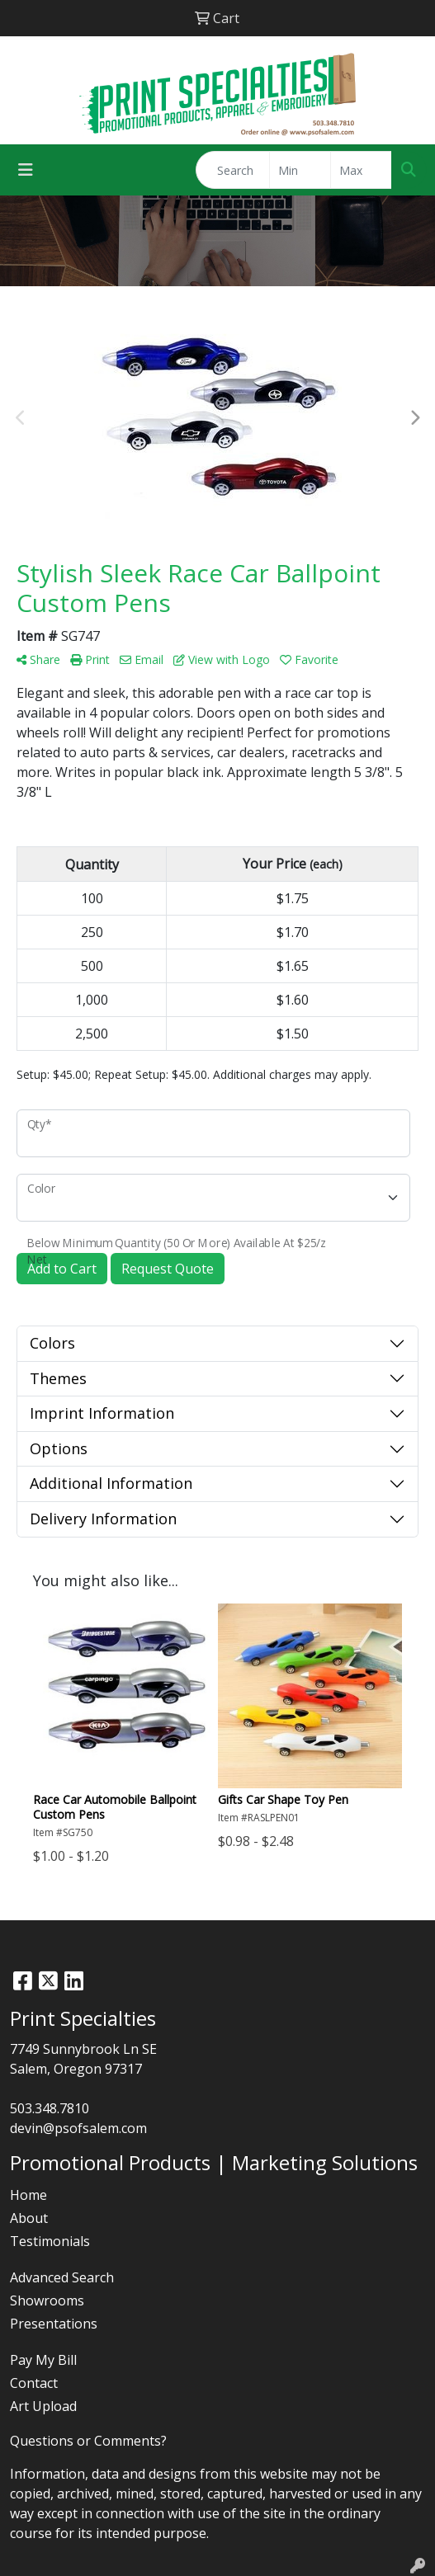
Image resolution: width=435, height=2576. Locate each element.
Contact (34, 2383)
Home (28, 2195)
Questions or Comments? (88, 2441)
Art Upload (43, 2406)
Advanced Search (62, 2277)
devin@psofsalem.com (78, 2128)
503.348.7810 (49, 2108)
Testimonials (50, 2241)
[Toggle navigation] (25, 169)
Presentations (53, 2324)
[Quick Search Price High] (361, 170)
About (29, 2218)
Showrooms (47, 2300)
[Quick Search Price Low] (300, 170)
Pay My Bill (43, 2360)
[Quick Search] (233, 170)
